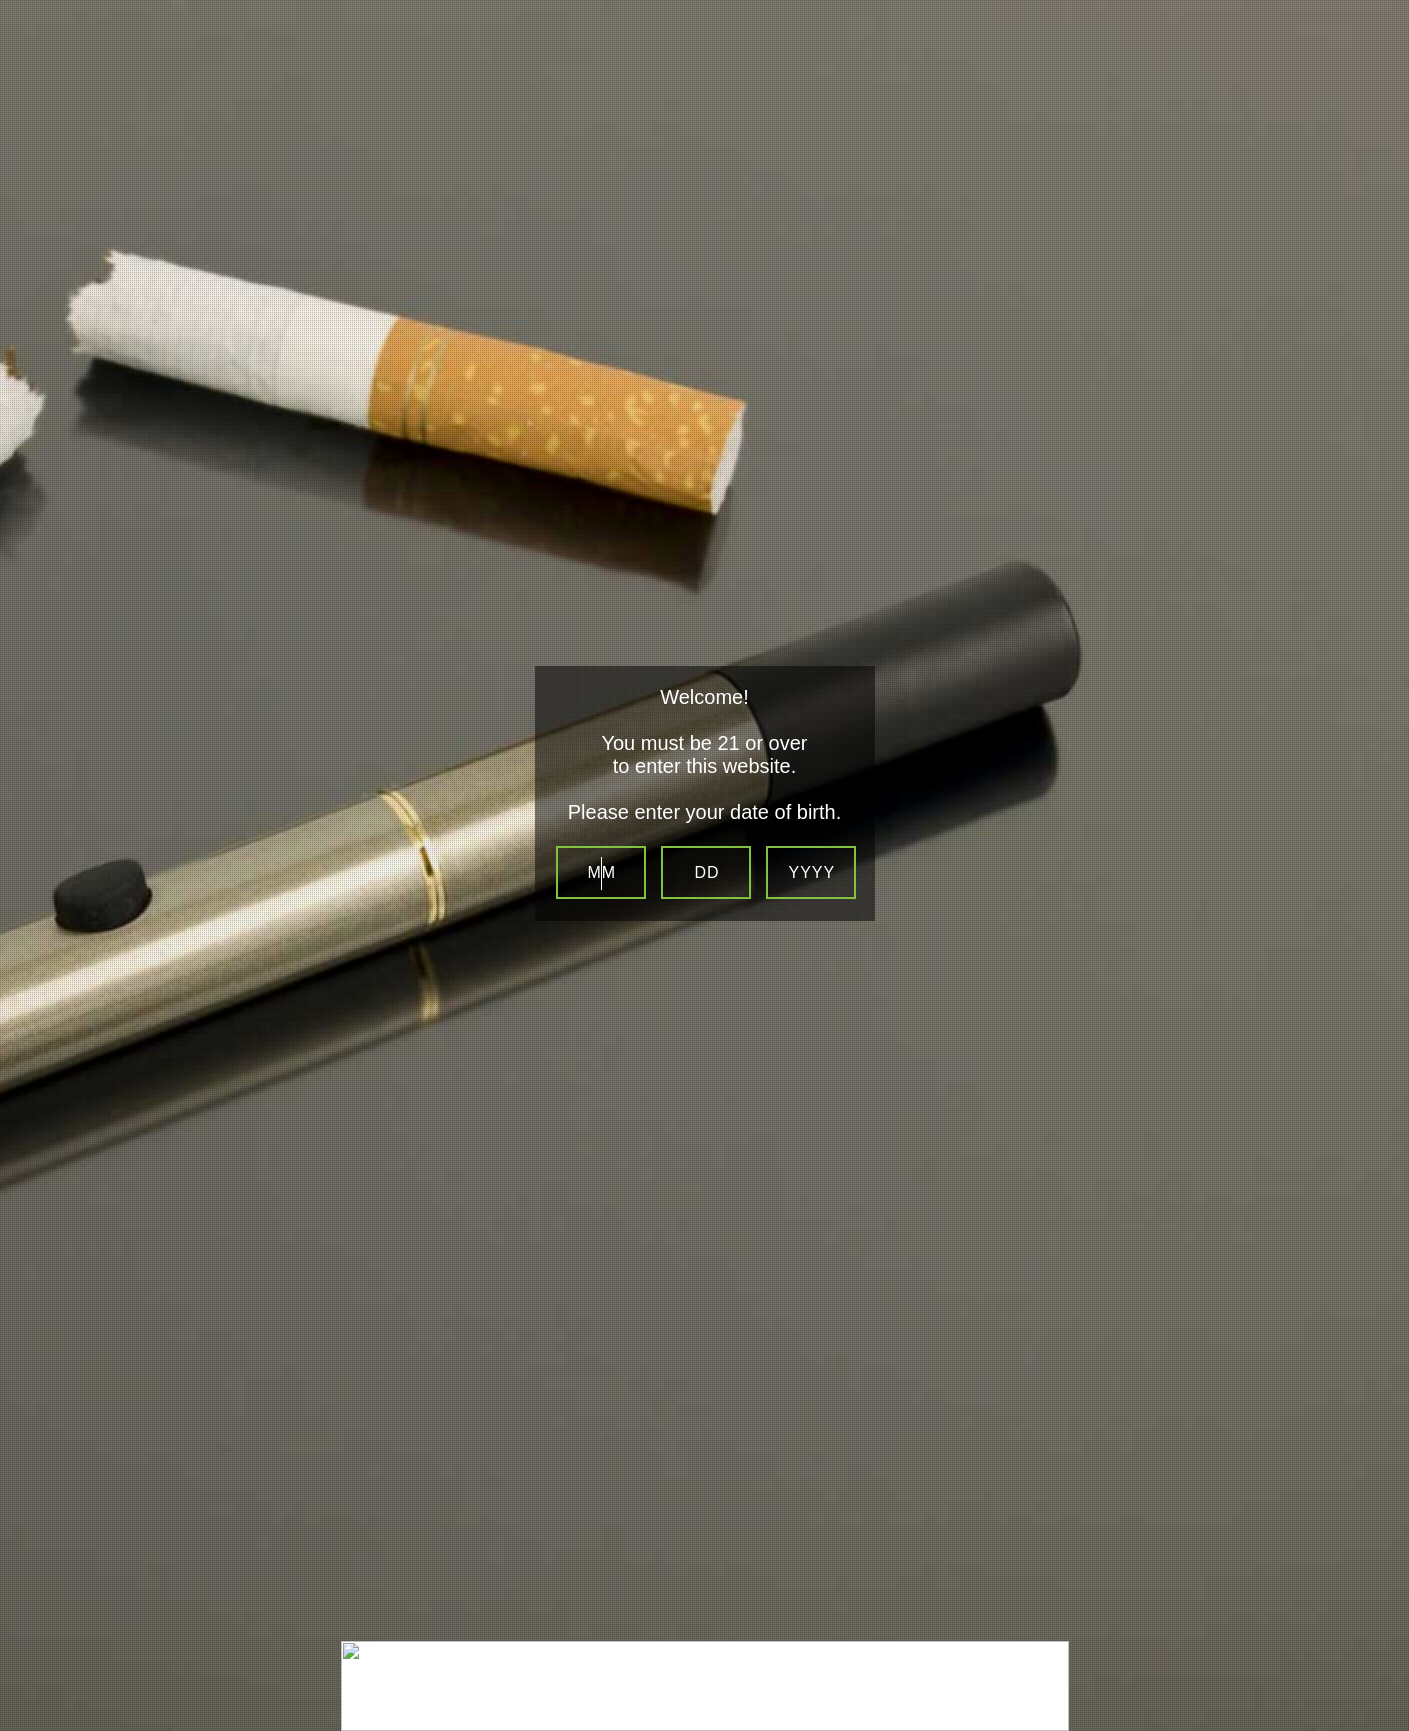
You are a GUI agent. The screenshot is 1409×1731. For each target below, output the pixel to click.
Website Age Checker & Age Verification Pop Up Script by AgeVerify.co (1385, 1707)
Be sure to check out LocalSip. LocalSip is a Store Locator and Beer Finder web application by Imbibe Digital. (1374, 1726)
